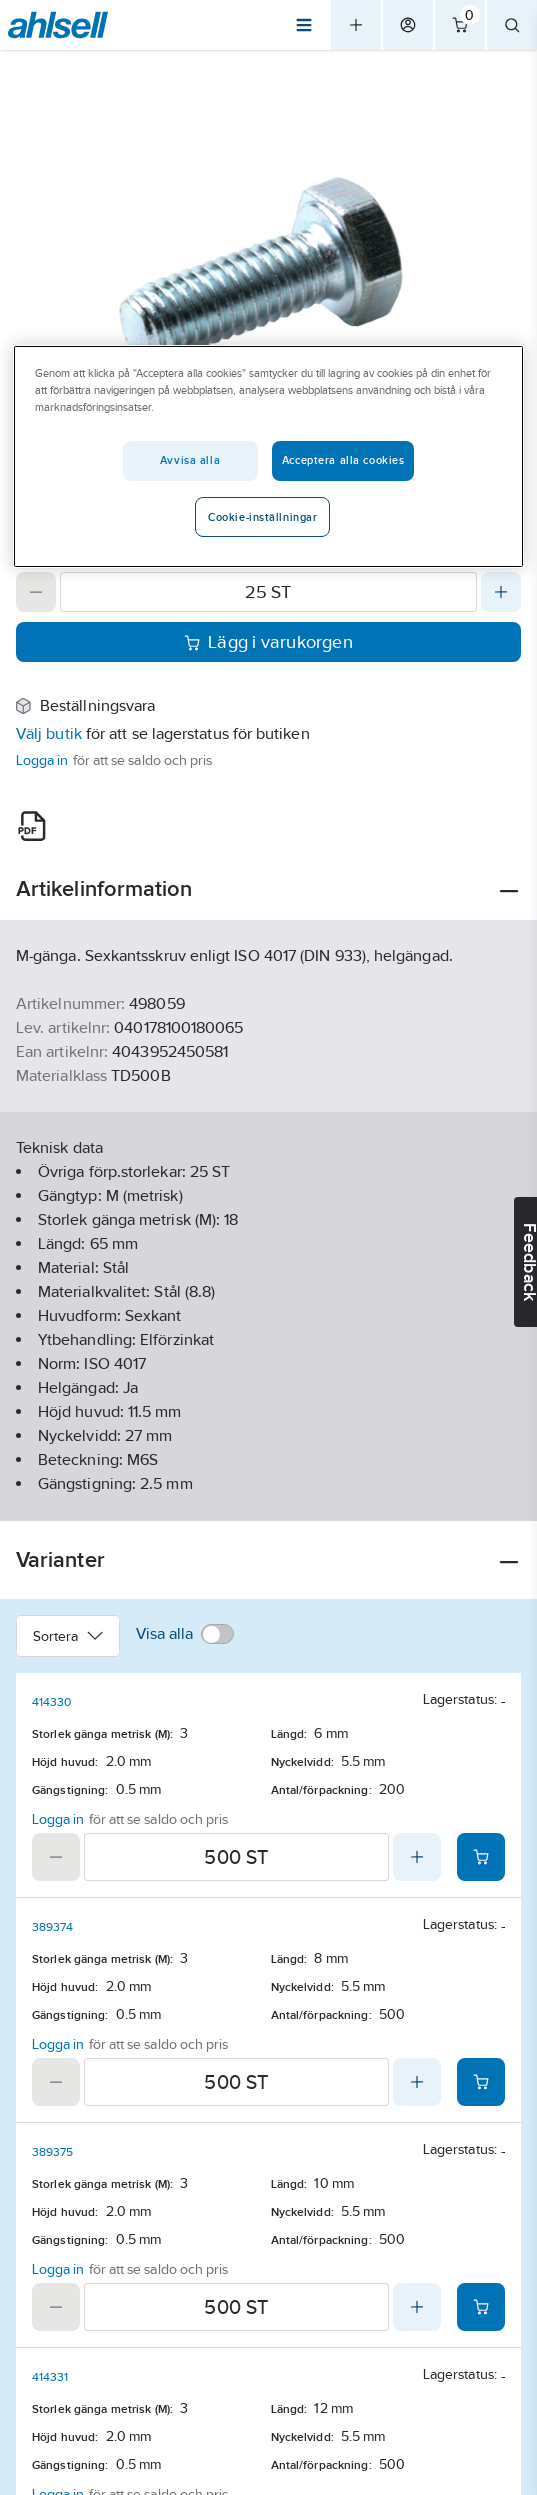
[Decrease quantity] (36, 592)
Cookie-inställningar (262, 517)
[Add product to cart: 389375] (481, 2307)
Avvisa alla (190, 460)
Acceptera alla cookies (343, 460)
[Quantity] (268, 592)
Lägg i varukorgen (268, 642)
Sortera (68, 1636)
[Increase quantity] (501, 592)
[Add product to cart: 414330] (481, 1857)
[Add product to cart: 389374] (481, 2082)
